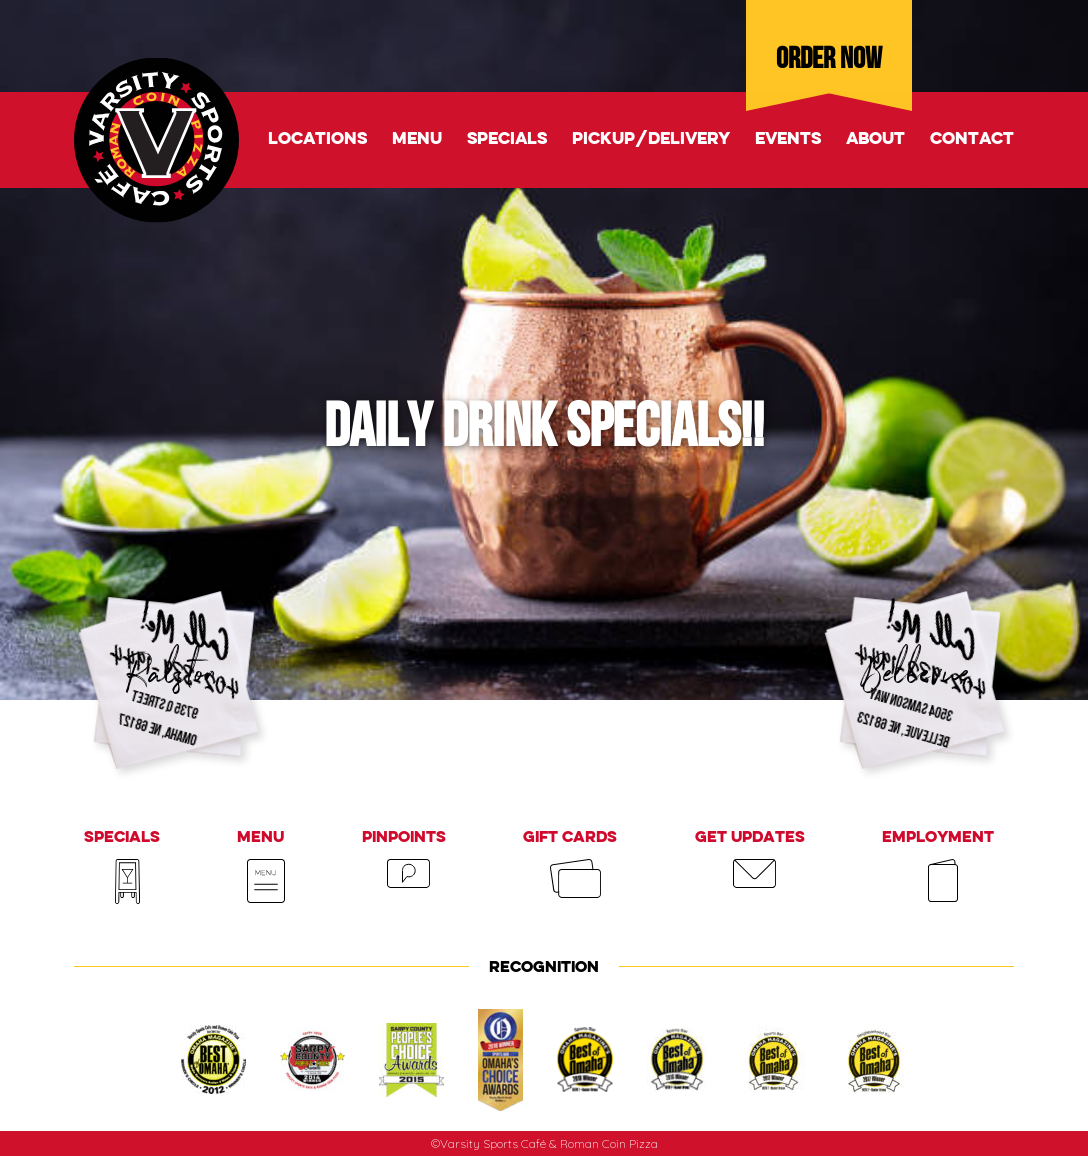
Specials (507, 139)
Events (788, 139)
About (875, 139)
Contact (972, 139)
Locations (317, 139)
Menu (417, 139)
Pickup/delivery (651, 139)
